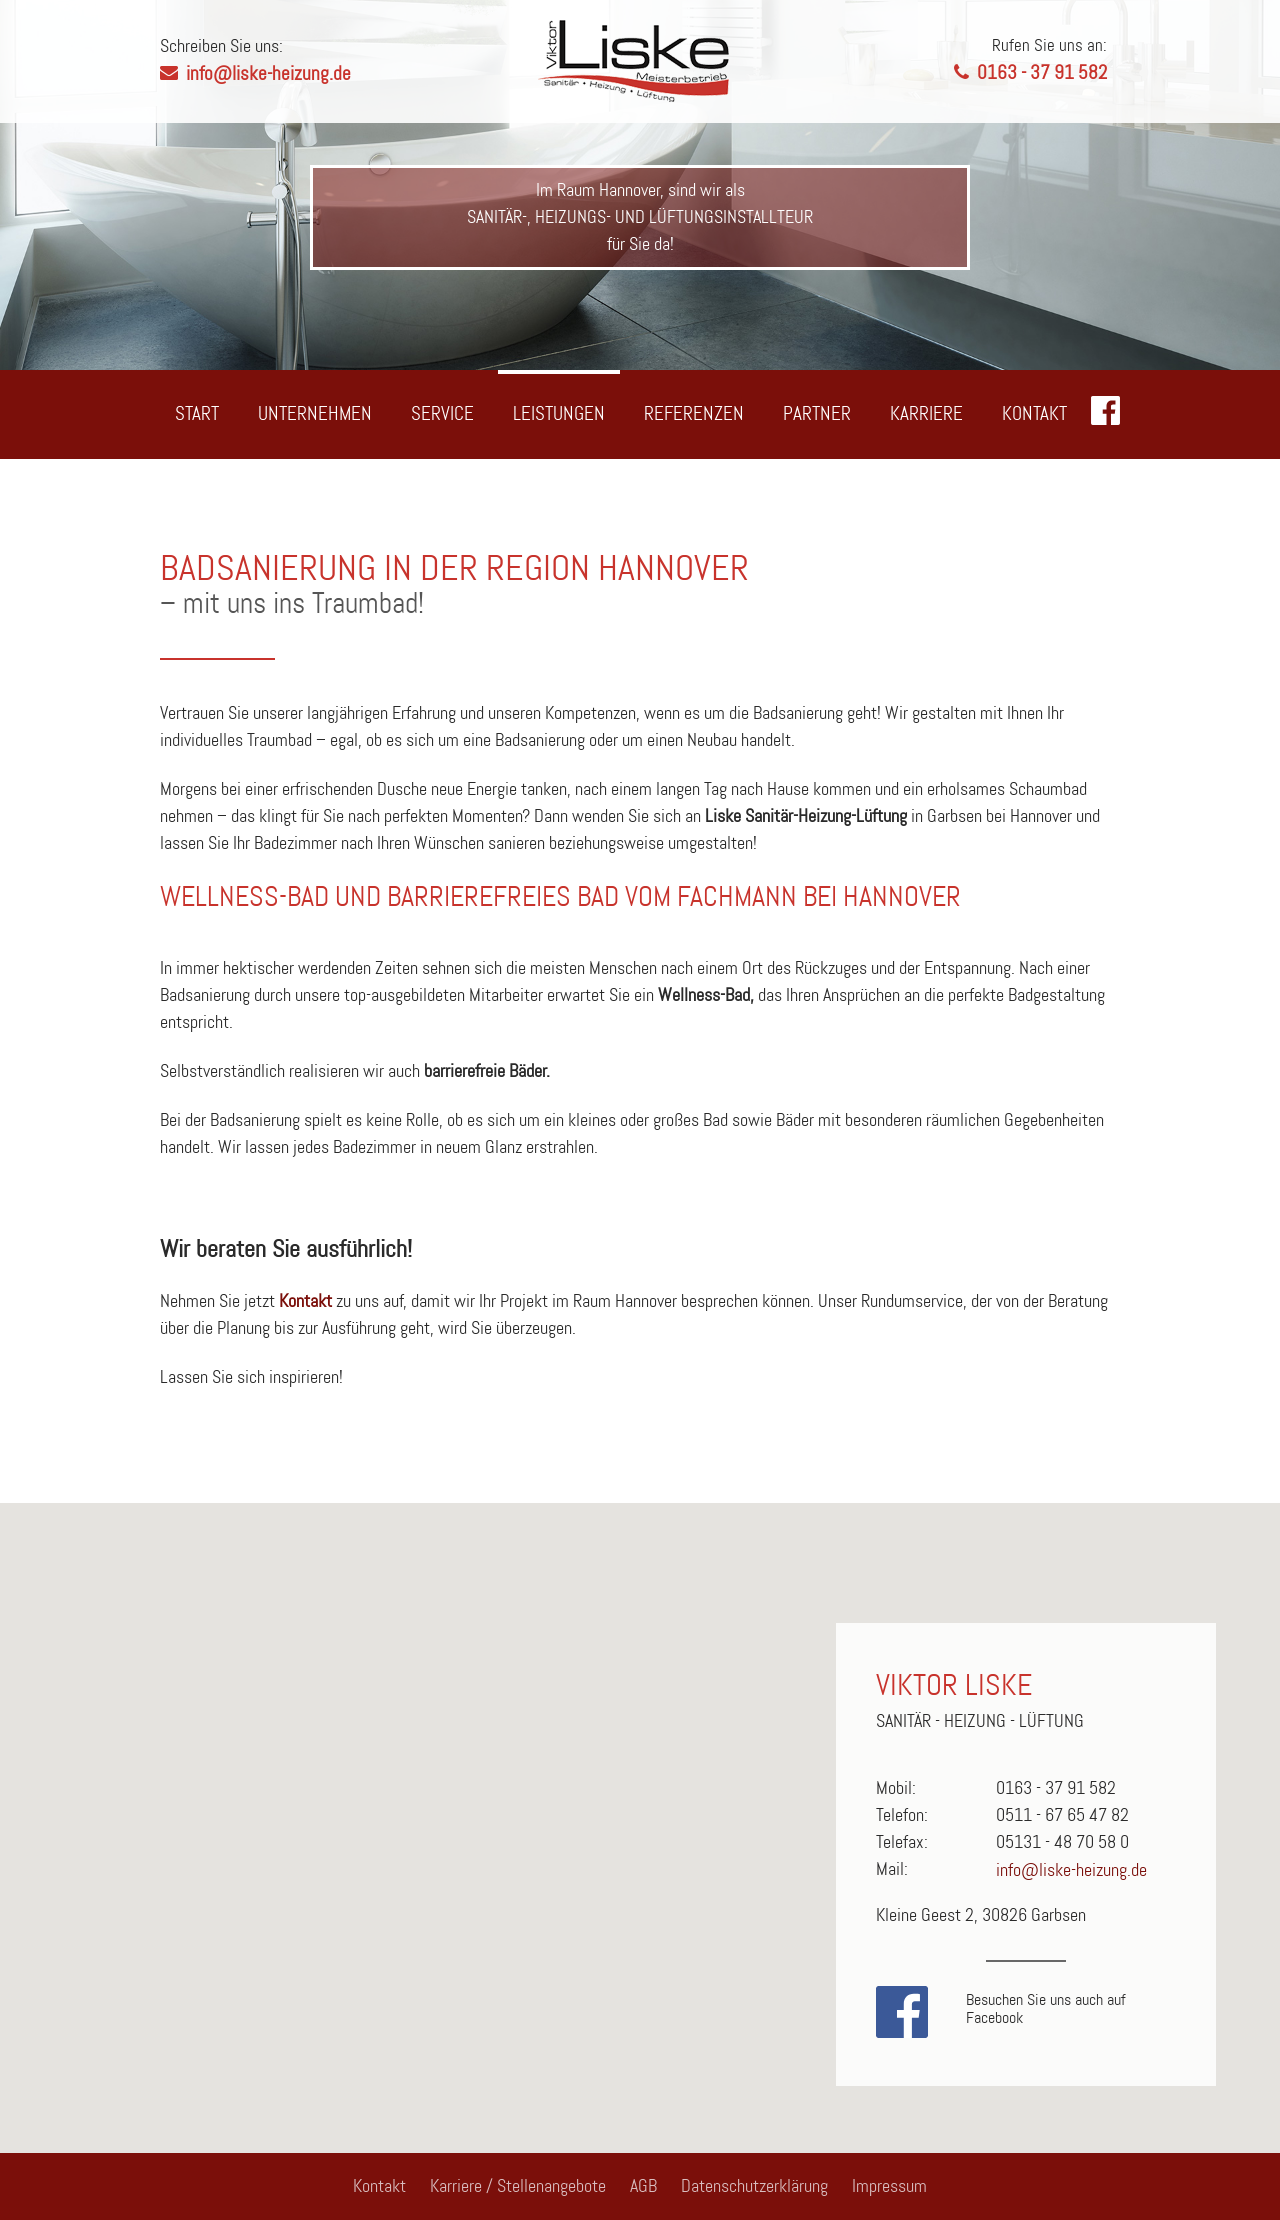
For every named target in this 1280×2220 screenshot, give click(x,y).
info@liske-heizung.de (268, 73)
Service (442, 413)
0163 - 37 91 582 (970, 59)
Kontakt (1034, 413)
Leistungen (559, 413)
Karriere (926, 413)
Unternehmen (315, 413)
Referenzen (694, 413)
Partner (817, 413)
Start (197, 413)
